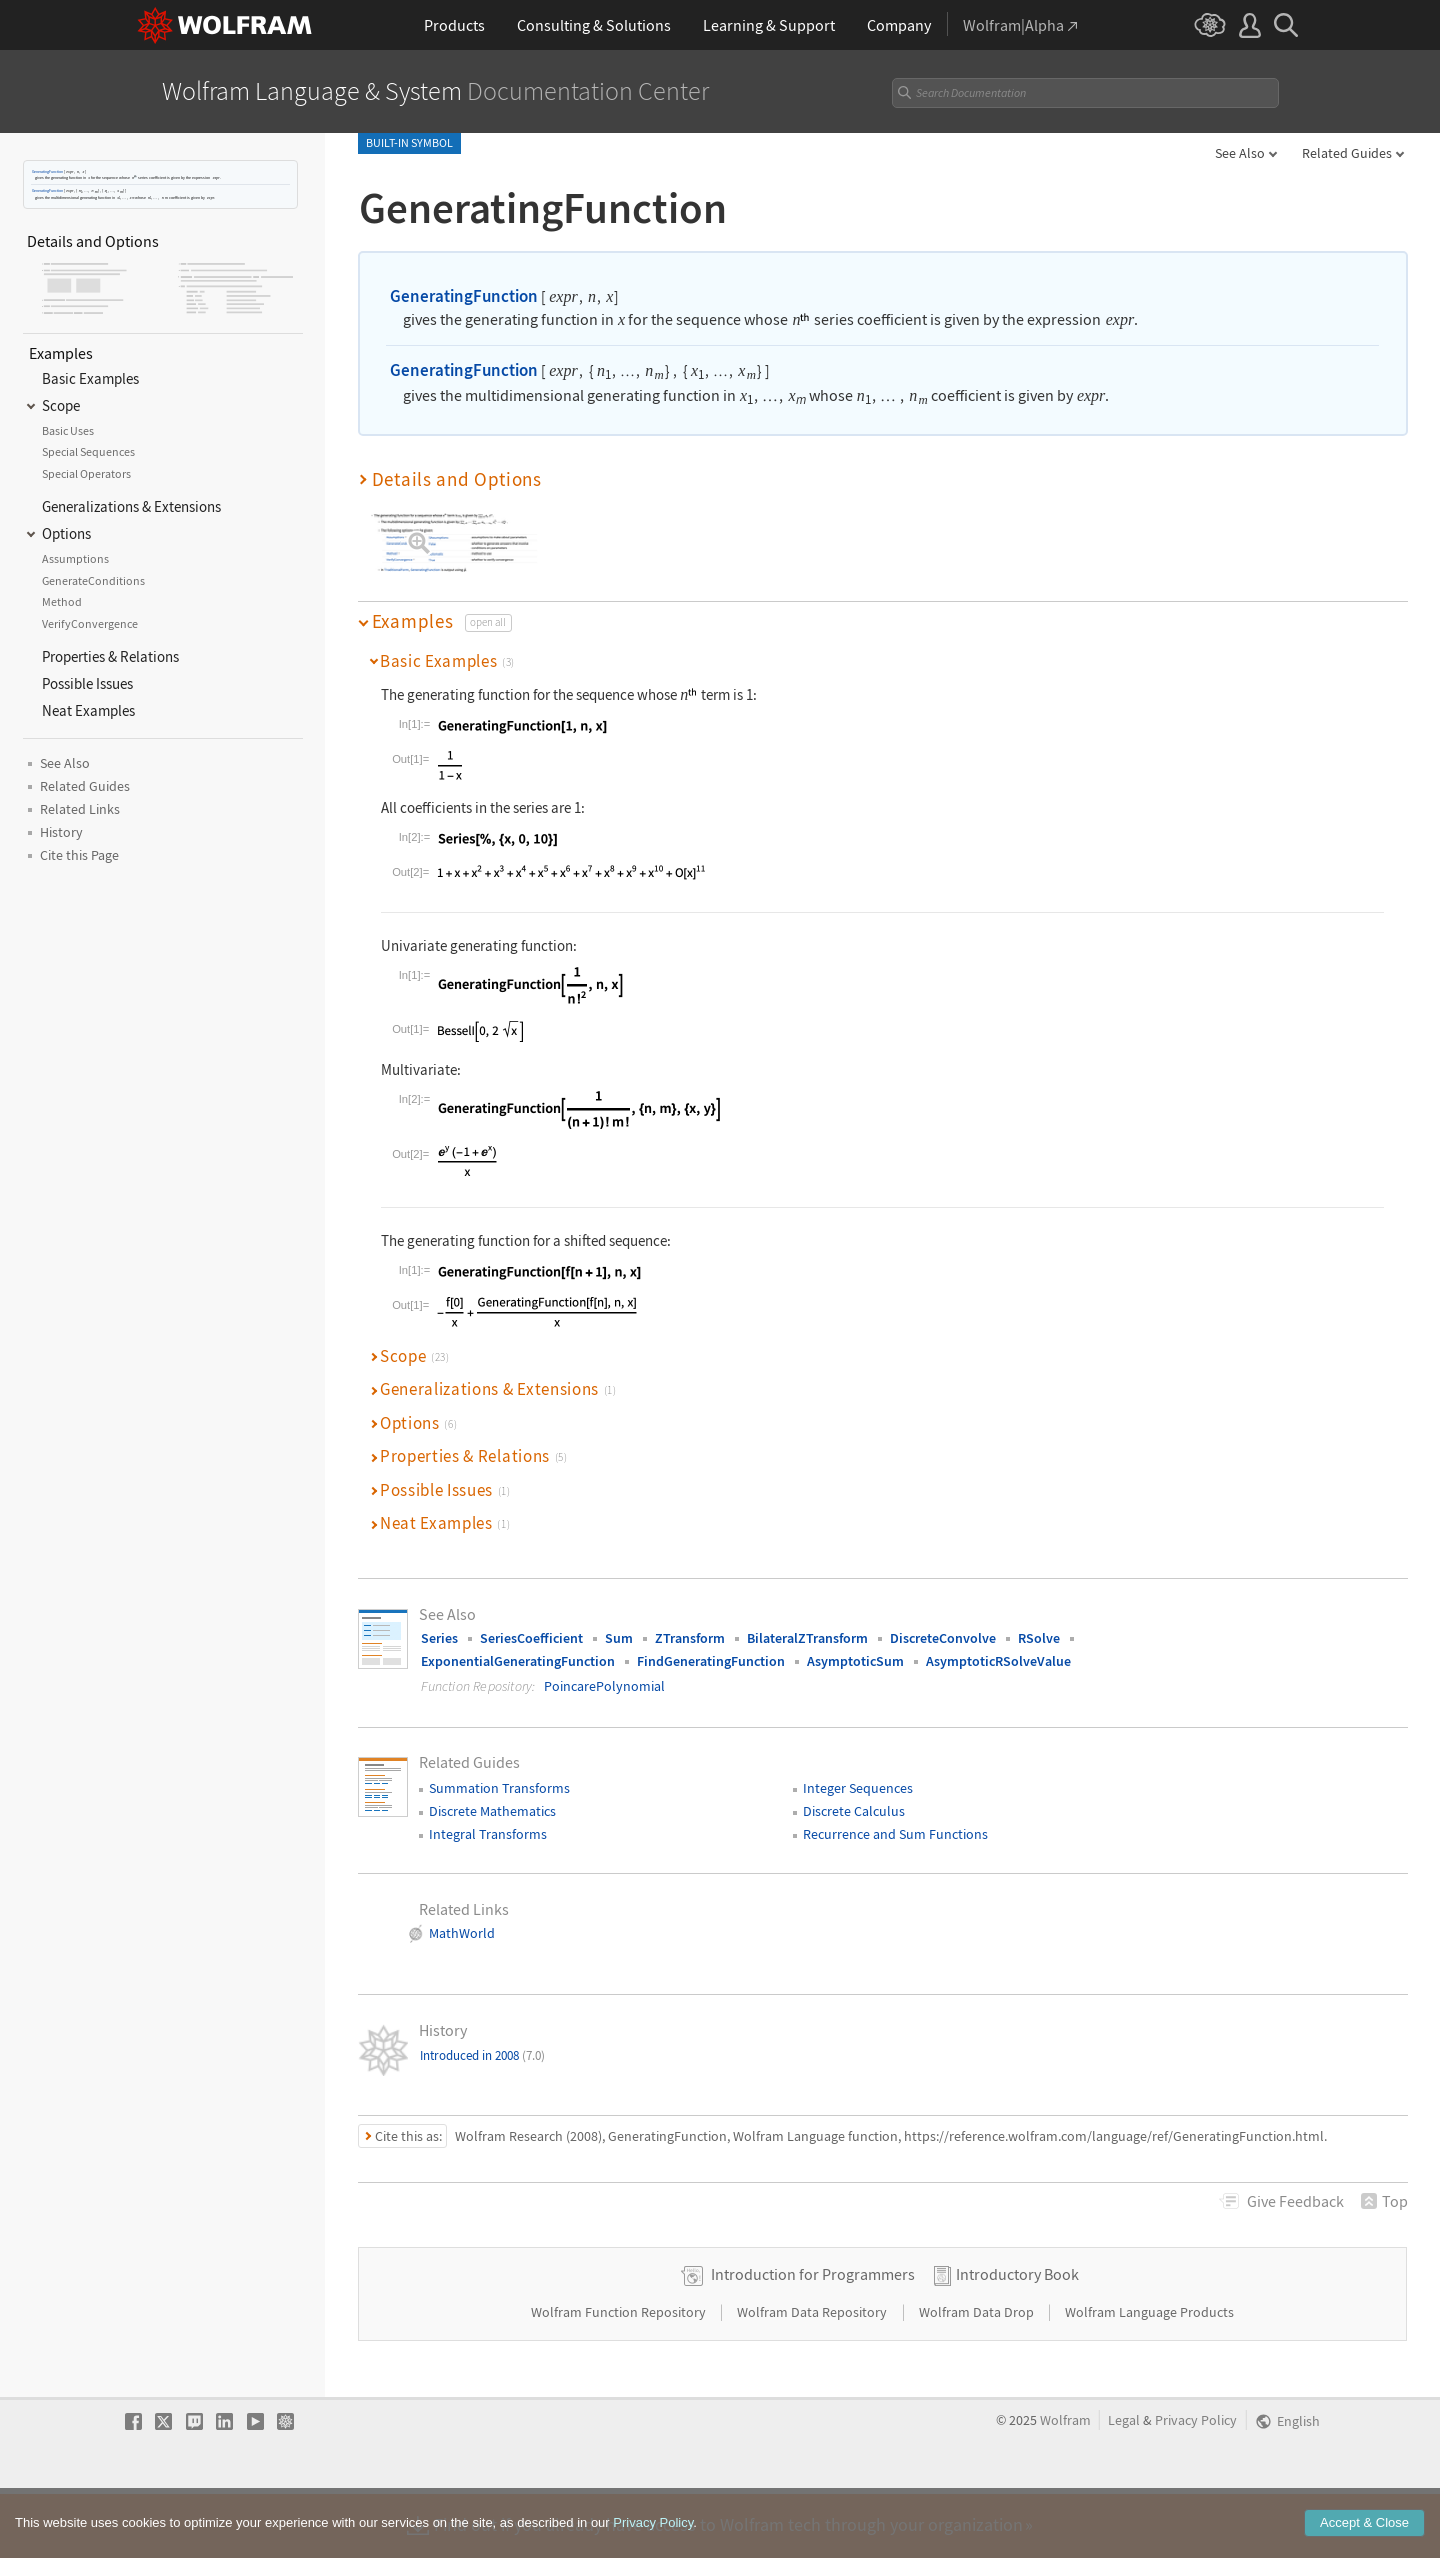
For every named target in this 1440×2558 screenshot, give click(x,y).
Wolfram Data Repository (813, 2375)
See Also (1240, 153)
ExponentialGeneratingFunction (518, 1661)
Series (439, 1638)
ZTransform (690, 1638)
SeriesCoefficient (531, 1638)
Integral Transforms (488, 1834)
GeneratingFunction (47, 171)
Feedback (1295, 2201)
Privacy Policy (1196, 2483)
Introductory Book (1017, 2337)
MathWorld (462, 1933)
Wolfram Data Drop (978, 2375)
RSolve (1039, 1638)
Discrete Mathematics (492, 1811)
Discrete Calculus (854, 1811)
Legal (1124, 2483)
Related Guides (1347, 153)
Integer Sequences (858, 1788)
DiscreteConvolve (943, 1638)
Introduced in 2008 (482, 2055)
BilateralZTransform (807, 1638)
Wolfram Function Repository (620, 2375)
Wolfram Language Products (1149, 2375)
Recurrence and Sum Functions (895, 1834)
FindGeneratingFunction (711, 1661)
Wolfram (1065, 2483)
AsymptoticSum (855, 1661)
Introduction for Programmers (813, 2337)
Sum (619, 1638)
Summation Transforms (499, 1788)
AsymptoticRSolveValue (998, 1661)
